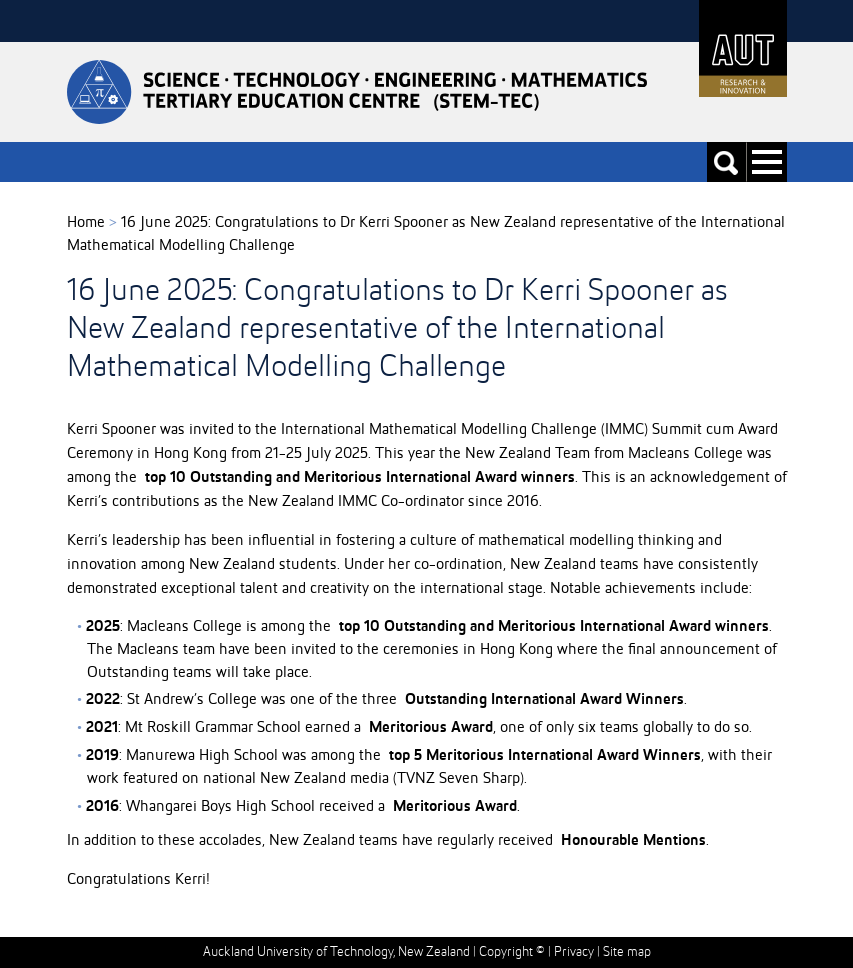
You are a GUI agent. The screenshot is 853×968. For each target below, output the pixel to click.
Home (86, 223)
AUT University (743, 48)
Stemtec (357, 92)
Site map (627, 952)
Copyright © (512, 952)
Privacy (574, 952)
